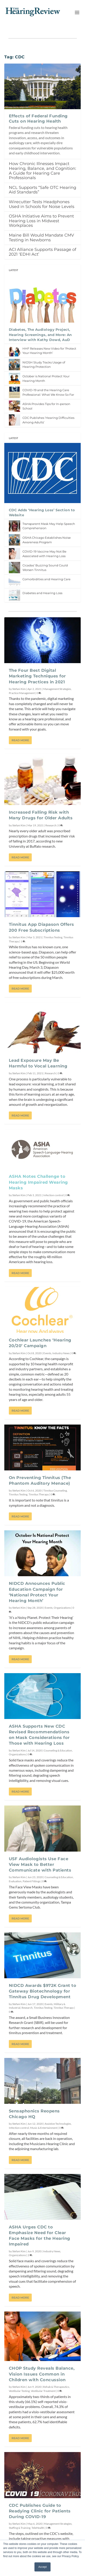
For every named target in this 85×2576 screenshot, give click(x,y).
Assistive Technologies (58, 2123)
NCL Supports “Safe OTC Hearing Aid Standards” (42, 190)
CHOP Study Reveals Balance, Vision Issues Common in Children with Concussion (42, 2374)
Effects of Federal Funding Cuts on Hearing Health (38, 118)
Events (47, 1353)
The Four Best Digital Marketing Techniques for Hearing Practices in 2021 (37, 676)
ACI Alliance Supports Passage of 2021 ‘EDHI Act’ (42, 252)
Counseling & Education (58, 1750)
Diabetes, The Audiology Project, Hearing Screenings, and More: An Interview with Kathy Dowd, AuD (40, 334)
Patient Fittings (31, 1881)
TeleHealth (38, 2527)
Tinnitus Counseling (55, 1490)
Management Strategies (57, 689)
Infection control (53, 1195)
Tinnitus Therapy (39, 1494)
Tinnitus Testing (53, 937)
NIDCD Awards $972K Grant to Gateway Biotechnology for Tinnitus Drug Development (42, 1991)
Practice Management (22, 693)
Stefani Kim (19, 689)
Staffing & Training (19, 2527)
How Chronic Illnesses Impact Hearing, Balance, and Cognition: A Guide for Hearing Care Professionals (42, 170)
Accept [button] (42, 2567)
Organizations (62, 1607)
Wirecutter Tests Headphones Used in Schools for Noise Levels (41, 204)
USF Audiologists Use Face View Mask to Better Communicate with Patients (40, 1864)
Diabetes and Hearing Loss (42, 593)
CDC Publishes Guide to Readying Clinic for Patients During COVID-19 (40, 2511)
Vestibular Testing (19, 2391)
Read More (20, 740)
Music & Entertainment (43, 2127)
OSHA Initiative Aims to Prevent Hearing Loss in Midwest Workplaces (41, 221)
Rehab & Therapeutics (56, 2386)
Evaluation (15, 1881)
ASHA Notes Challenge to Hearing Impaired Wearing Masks (38, 1182)
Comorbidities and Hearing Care (46, 579)
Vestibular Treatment (43, 2391)
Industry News (61, 1353)
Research (50, 825)
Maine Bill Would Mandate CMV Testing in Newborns (41, 237)
